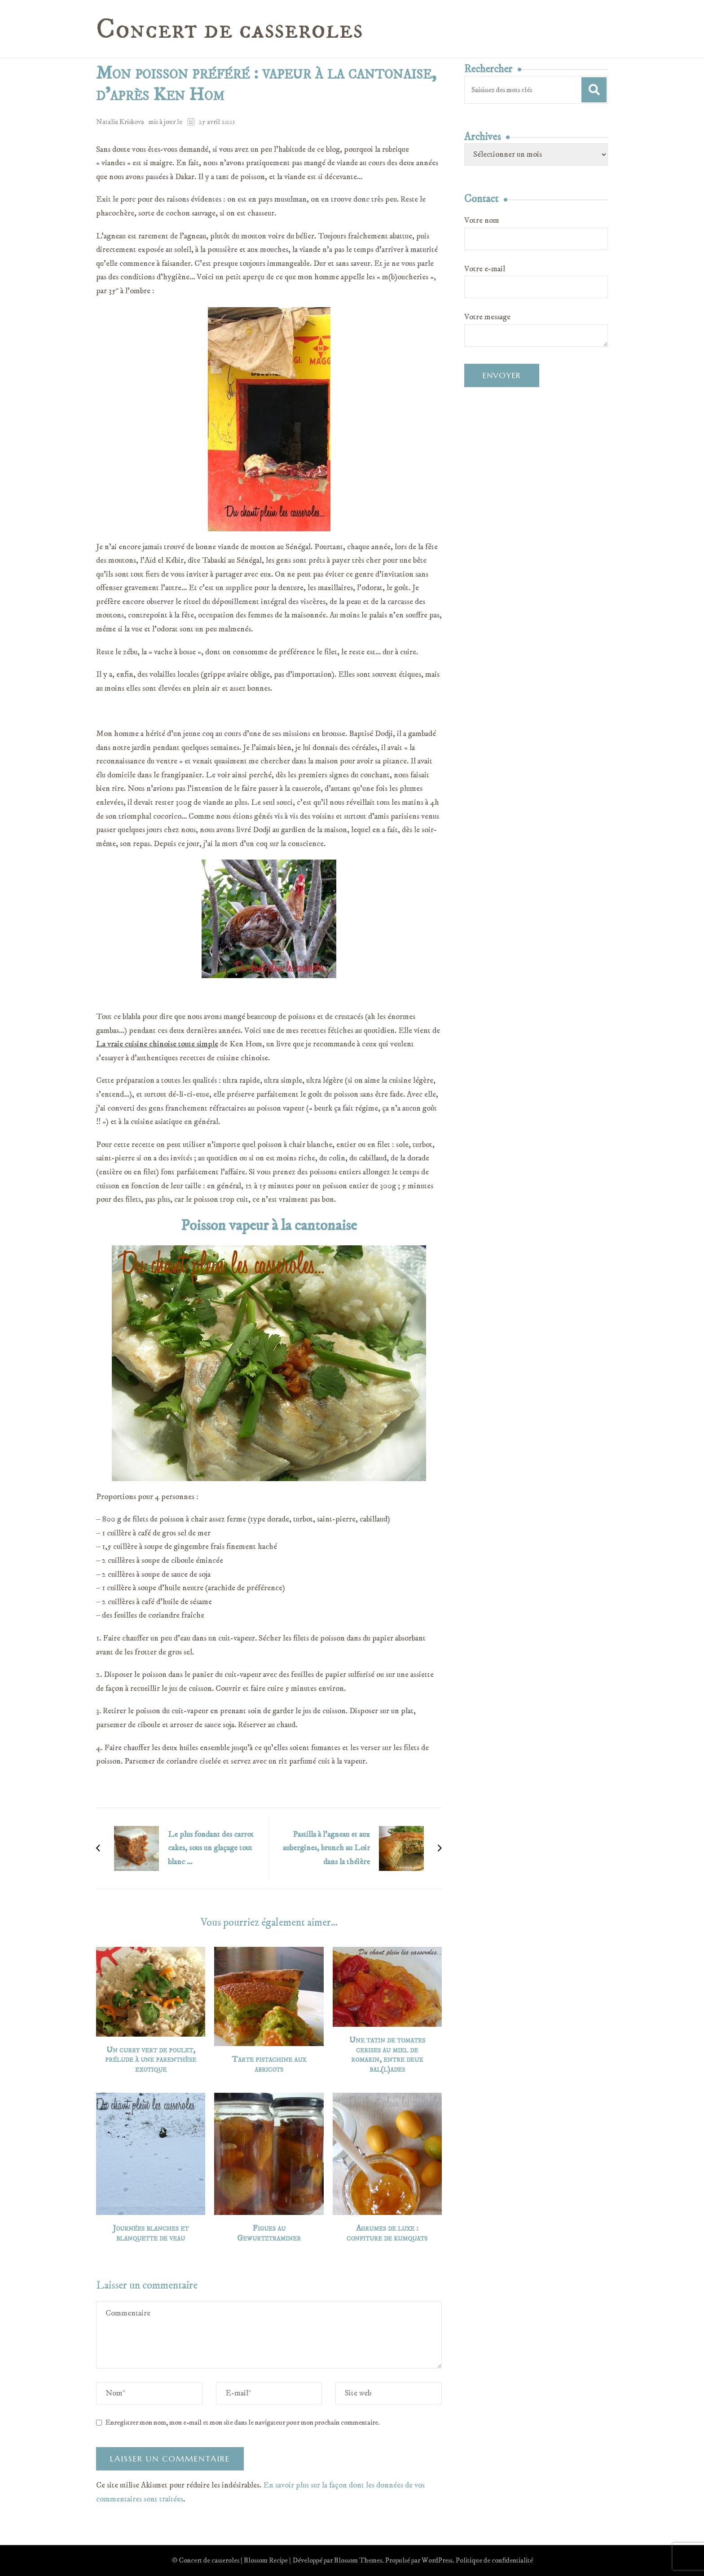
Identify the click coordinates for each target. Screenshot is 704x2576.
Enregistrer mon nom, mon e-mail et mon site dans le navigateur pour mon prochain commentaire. (243, 2422)
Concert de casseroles (229, 30)
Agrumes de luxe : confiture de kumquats (387, 2233)
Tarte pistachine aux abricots (269, 2064)
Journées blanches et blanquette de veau (151, 2233)
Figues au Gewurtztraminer (269, 2233)
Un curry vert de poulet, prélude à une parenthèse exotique (150, 2060)
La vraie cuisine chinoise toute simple (157, 1044)
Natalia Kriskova (120, 121)
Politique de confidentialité (494, 2560)
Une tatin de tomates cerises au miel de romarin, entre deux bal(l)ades (387, 2055)
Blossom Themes (358, 2560)
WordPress (437, 2560)
